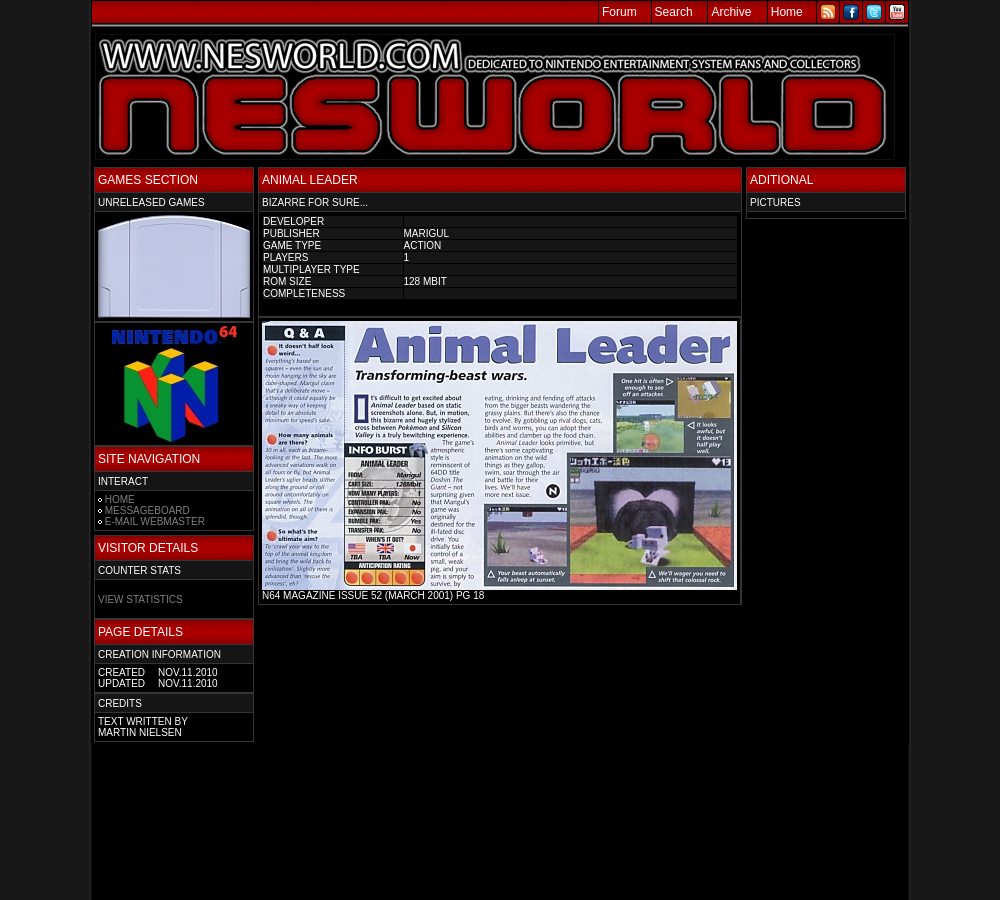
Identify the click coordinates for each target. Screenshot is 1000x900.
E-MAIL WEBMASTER (155, 521)
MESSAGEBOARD (147, 510)
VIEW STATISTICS (140, 599)
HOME (120, 499)
